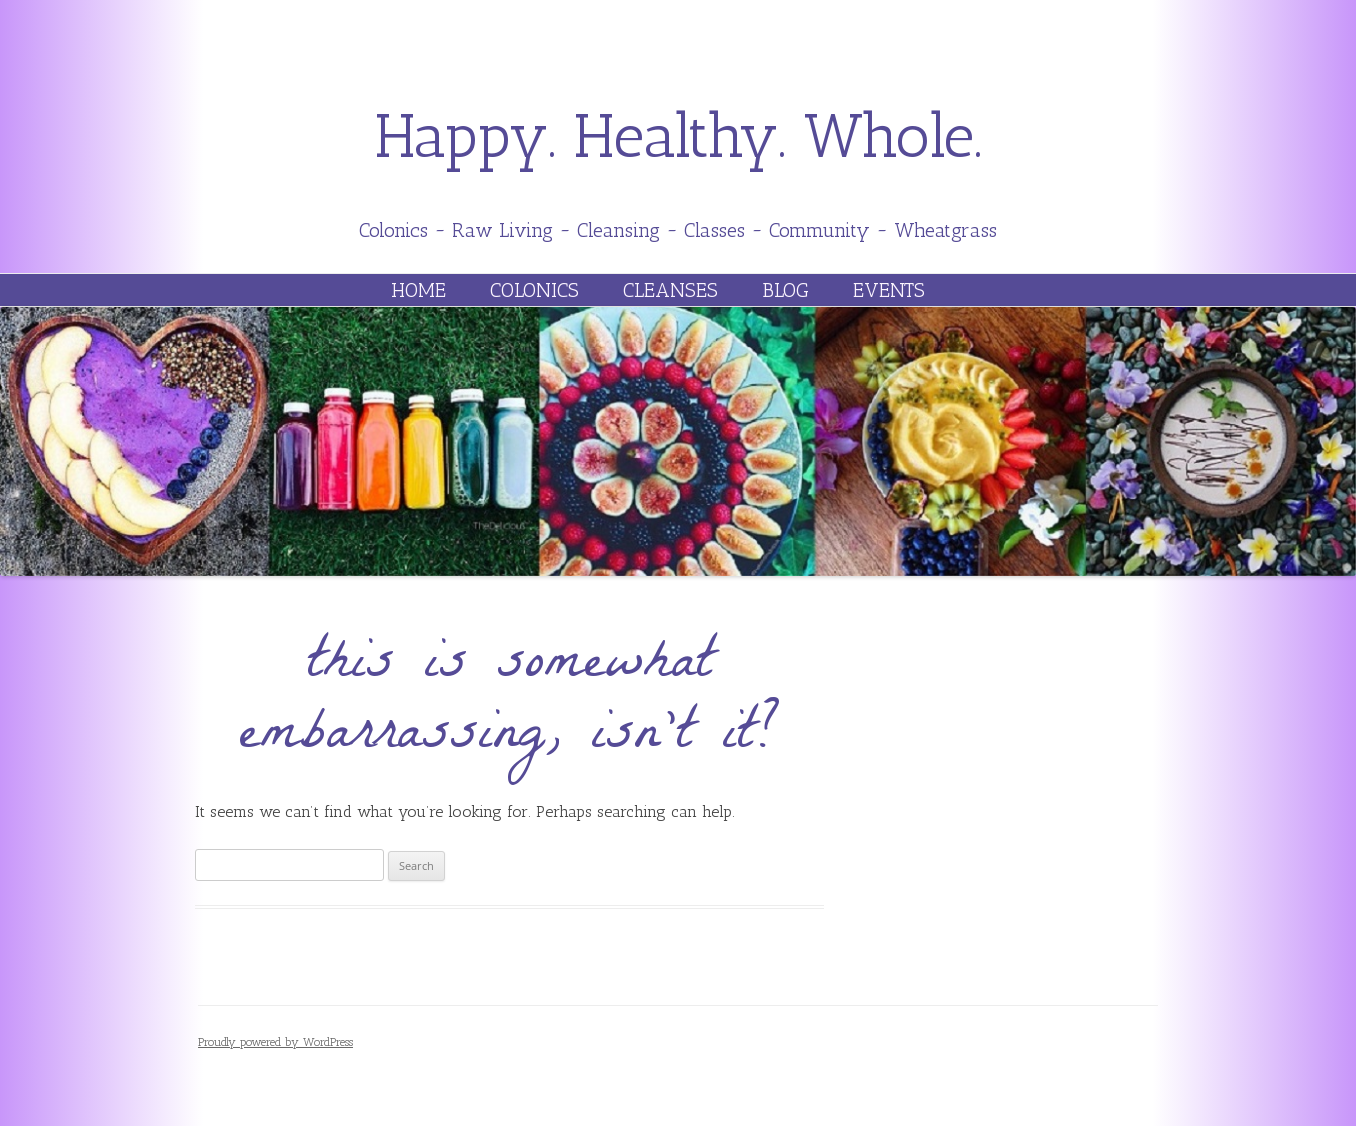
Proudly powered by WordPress (275, 1042)
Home (418, 290)
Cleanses (670, 290)
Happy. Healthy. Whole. (678, 136)
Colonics (534, 290)
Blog (785, 290)
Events (889, 290)
